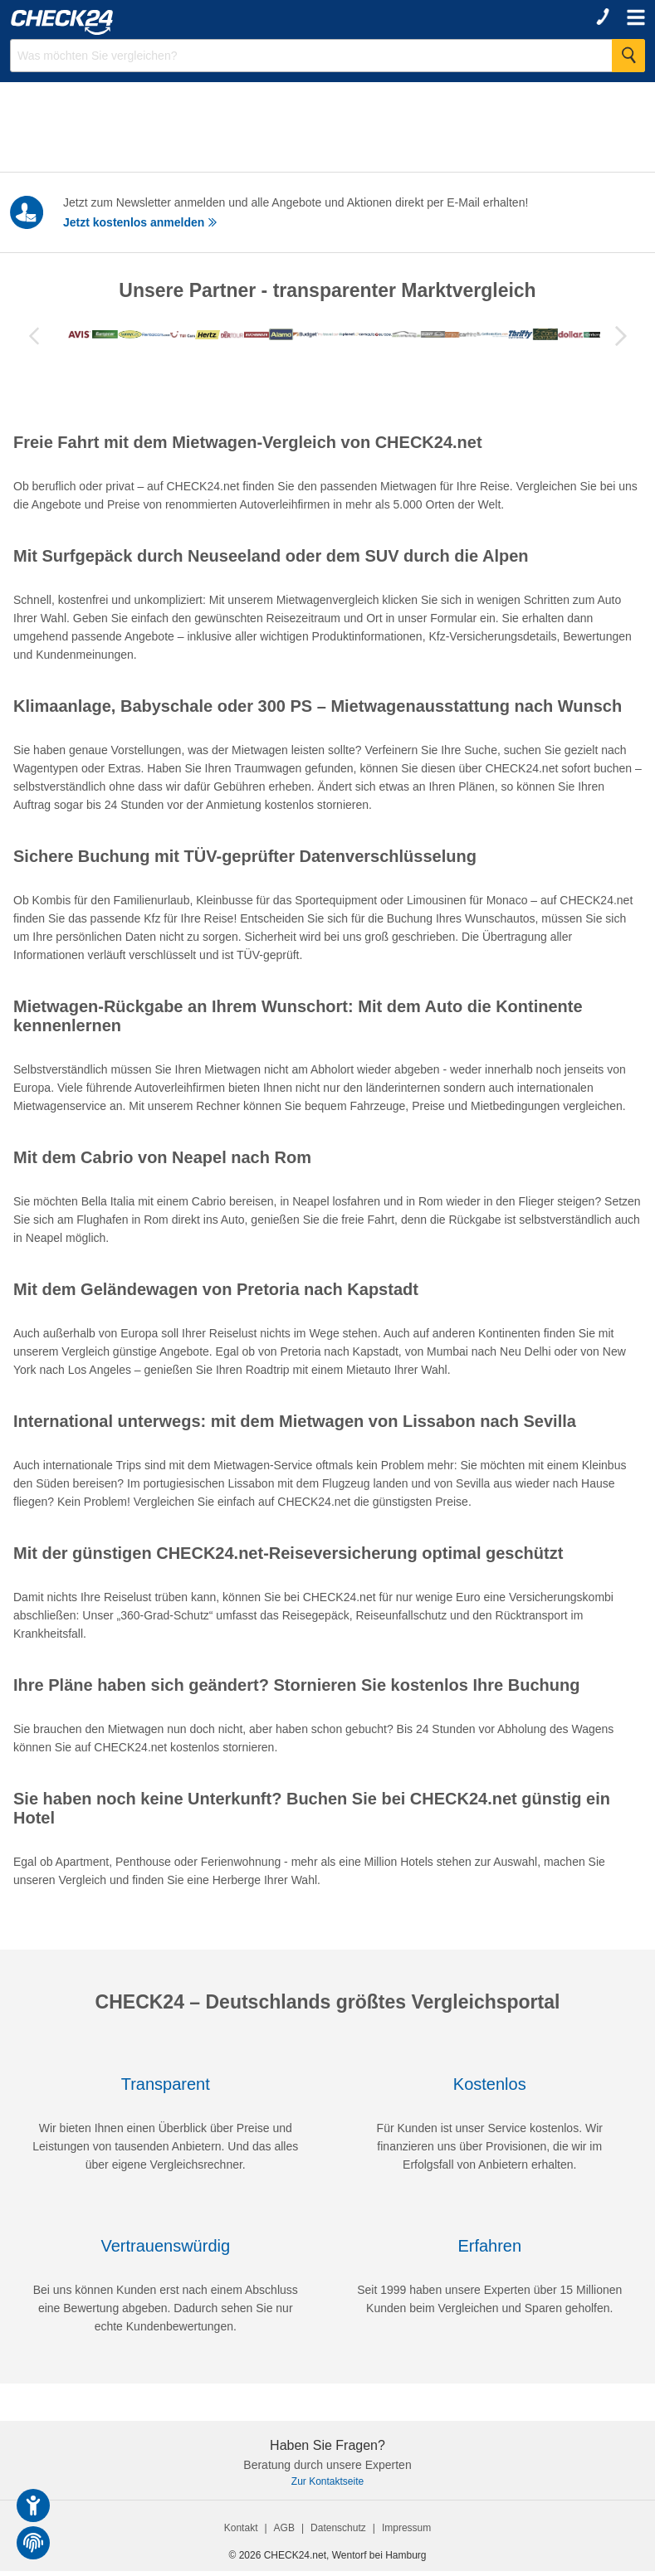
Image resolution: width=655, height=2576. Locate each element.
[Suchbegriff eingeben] (327, 55)
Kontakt (241, 2533)
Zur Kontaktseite (327, 2486)
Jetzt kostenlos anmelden (140, 222)
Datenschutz (338, 2533)
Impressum (406, 2533)
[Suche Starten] (628, 55)
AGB (284, 2533)
